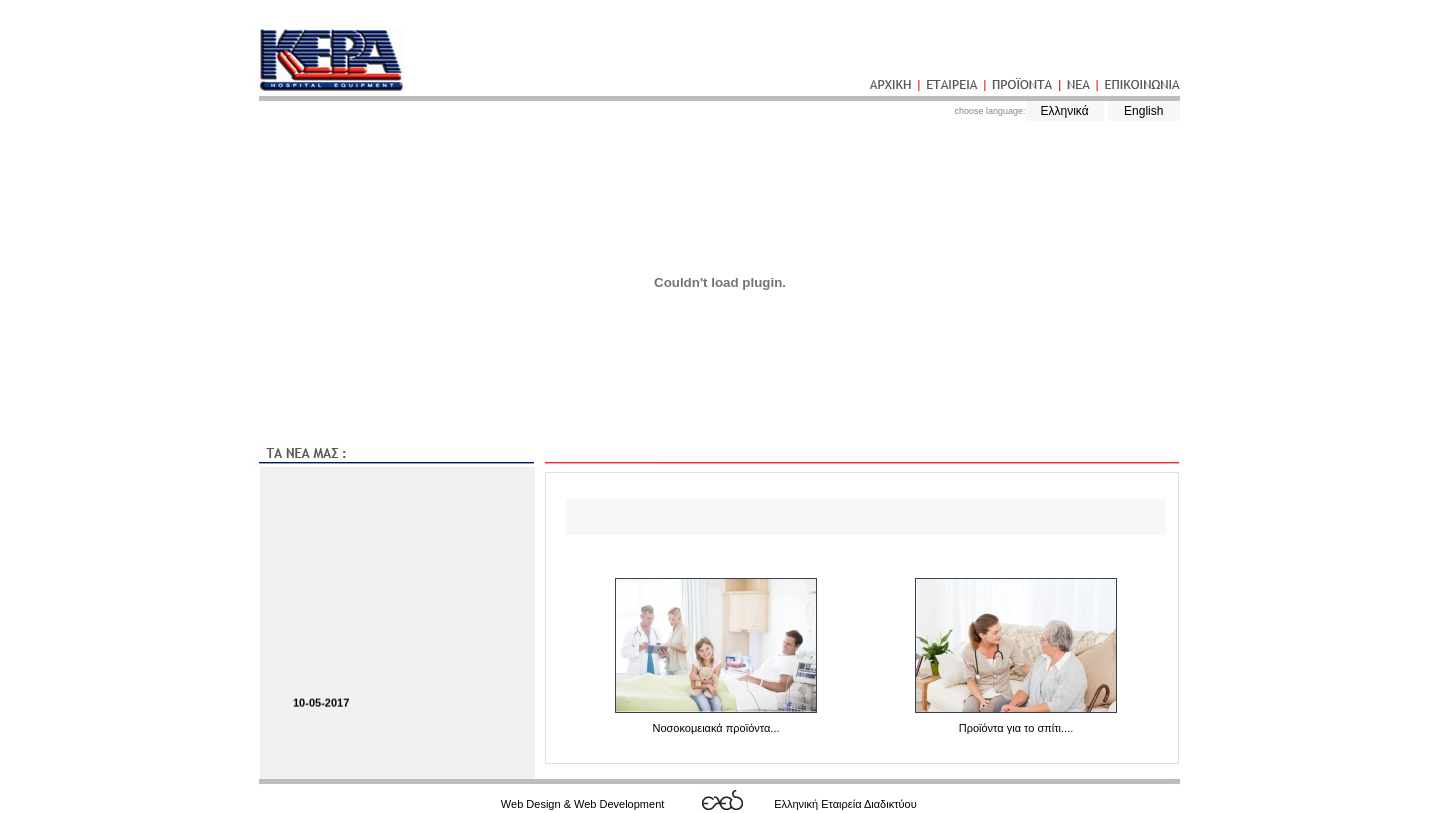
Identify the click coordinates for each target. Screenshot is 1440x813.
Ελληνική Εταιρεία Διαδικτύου (845, 804)
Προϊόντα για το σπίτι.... (1016, 728)
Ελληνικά (1064, 111)
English (1143, 111)
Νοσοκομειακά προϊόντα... (715, 728)
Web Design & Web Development (582, 804)
